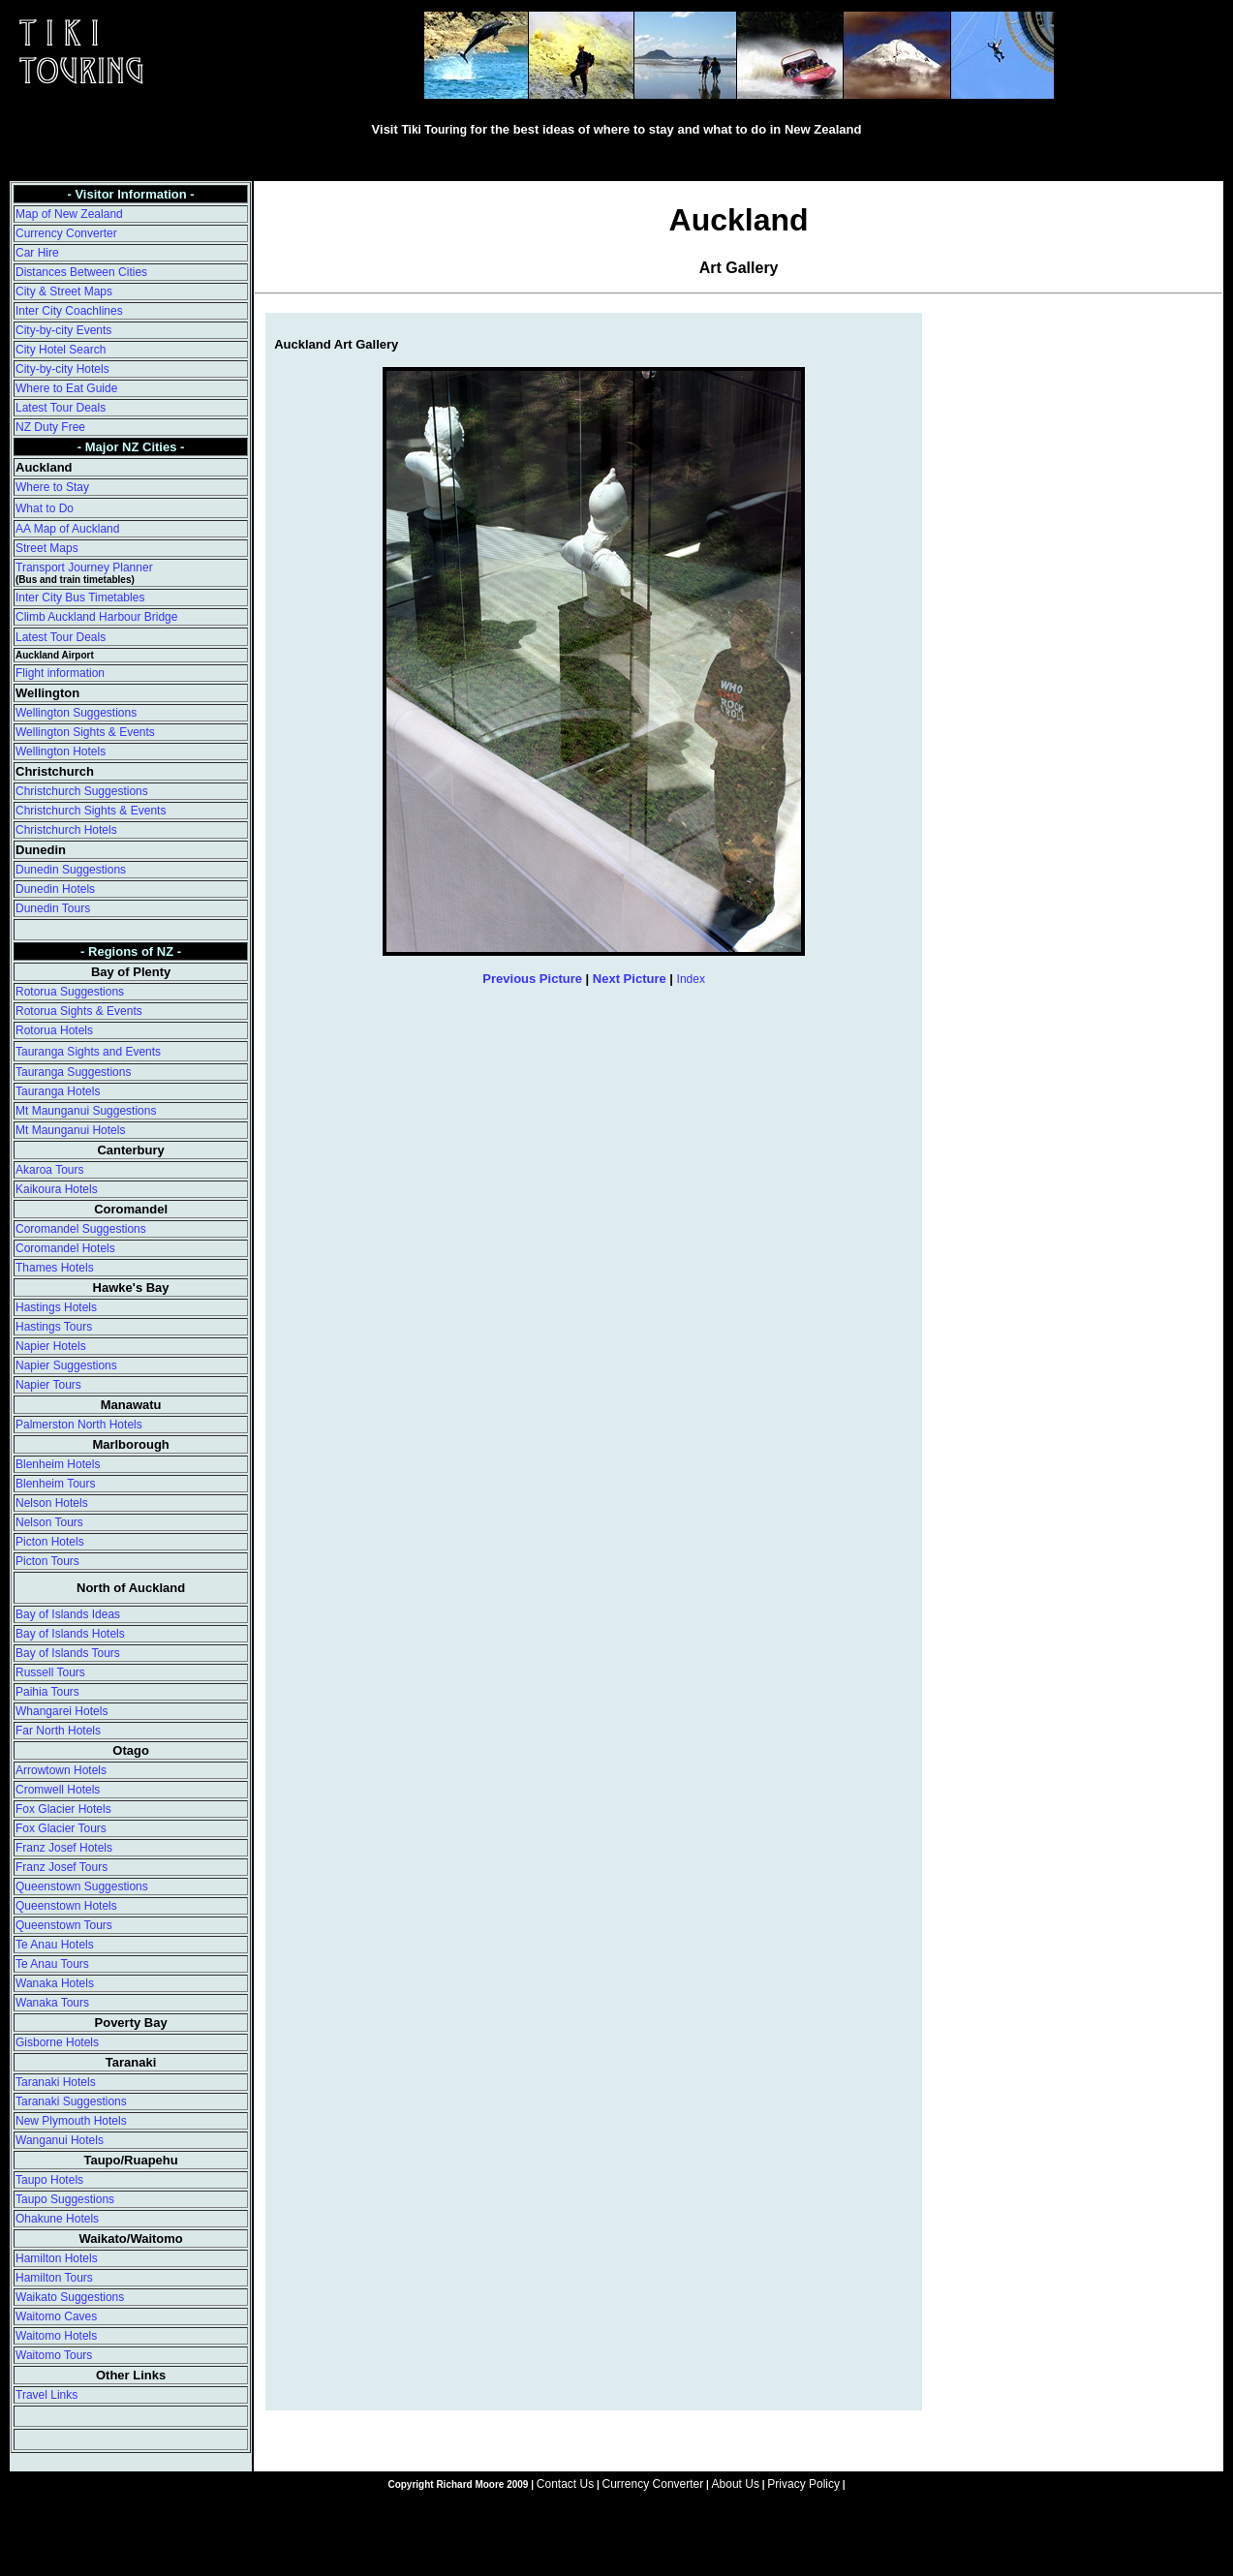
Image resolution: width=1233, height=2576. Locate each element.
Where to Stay (52, 487)
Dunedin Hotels (55, 889)
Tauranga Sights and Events (88, 1051)
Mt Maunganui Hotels (70, 1130)
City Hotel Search (60, 349)
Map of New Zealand (69, 214)
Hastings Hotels (56, 1307)
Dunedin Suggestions (70, 869)
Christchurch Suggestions (81, 791)
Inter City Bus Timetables (79, 597)
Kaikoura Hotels (56, 1189)
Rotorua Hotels (54, 1030)
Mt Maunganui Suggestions (85, 1111)
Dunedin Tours (52, 908)
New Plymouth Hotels (71, 2121)
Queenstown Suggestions (81, 1886)
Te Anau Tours (52, 1964)
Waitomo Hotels (56, 2336)
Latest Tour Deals (60, 407)
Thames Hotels (54, 1267)
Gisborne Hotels (57, 2042)
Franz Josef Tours (61, 1867)
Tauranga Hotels (57, 1091)
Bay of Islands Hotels (70, 1634)
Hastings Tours (53, 1327)
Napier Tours (48, 1385)
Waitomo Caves (56, 2316)
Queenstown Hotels (66, 1906)
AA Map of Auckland (67, 529)
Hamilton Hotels (56, 2258)
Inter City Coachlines (69, 311)
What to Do (44, 508)
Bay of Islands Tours (67, 1653)
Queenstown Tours (63, 1925)
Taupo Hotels (49, 2180)
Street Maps (46, 548)
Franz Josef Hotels (63, 1848)
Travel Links (46, 2395)
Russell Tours (50, 1672)
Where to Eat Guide (66, 388)
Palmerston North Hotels (78, 1424)
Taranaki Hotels (55, 2082)
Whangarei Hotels (61, 1711)
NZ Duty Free (50, 427)
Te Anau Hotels (54, 1944)
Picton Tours (47, 1561)
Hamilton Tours (54, 2278)
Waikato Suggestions (69, 2297)
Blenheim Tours (55, 1483)
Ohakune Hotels (57, 2218)
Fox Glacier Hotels (63, 1809)
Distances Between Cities (81, 272)
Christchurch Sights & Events (90, 810)
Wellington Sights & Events (85, 732)
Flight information (60, 673)
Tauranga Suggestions (73, 1072)
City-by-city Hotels (62, 369)
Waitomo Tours (53, 2355)
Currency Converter (66, 233)
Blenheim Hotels (57, 1464)
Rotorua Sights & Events (78, 1011)
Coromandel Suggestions (80, 1229)
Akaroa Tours (49, 1170)
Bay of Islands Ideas (67, 1614)
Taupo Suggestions (64, 2199)
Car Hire (37, 253)
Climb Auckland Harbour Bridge (96, 617)
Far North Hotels (58, 1730)
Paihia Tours (47, 1692)
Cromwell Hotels (57, 1789)
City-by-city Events (63, 330)
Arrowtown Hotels (61, 1770)
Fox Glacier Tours (61, 1828)
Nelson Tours (49, 1522)
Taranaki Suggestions (71, 2101)
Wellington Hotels (60, 751)
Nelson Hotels (51, 1503)
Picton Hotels (49, 1542)
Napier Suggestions (66, 1365)
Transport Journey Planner (84, 567)
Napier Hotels (50, 1346)
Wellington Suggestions (76, 713)
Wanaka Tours (52, 2002)
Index (691, 979)
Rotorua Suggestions (69, 991)
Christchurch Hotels (66, 830)
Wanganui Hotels (59, 2140)
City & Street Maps (63, 291)
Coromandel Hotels (65, 1248)
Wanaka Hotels (54, 1983)
